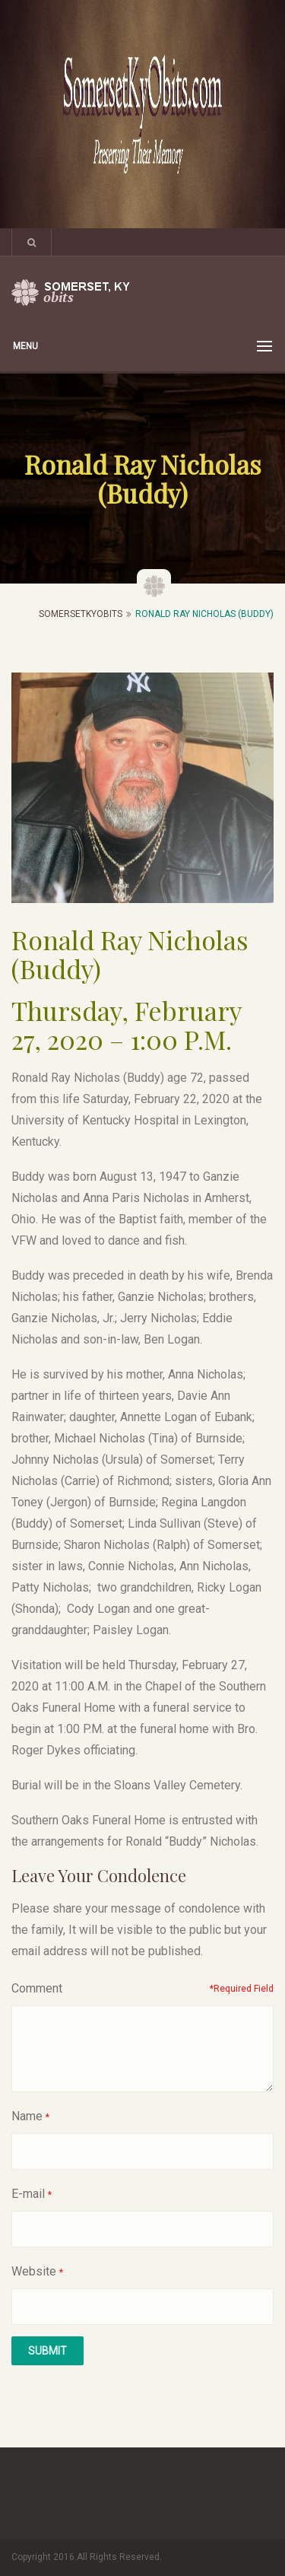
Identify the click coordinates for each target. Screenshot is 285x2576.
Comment (36, 1988)
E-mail (28, 2193)
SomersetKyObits (80, 614)
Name (27, 2116)
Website (33, 2271)
